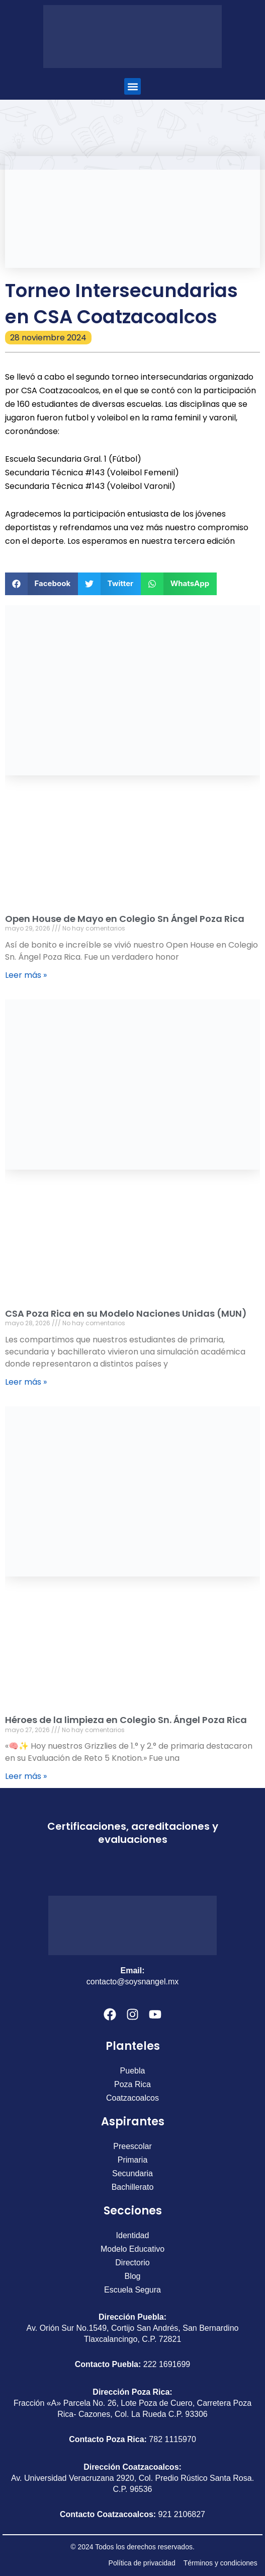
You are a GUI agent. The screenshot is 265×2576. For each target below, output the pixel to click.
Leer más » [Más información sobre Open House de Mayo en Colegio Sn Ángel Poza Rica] (26, 975)
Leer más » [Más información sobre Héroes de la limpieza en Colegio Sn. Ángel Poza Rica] (26, 1776)
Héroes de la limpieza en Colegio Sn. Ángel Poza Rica (126, 1719)
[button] (132, 86)
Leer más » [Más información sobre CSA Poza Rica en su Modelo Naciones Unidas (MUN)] (26, 1382)
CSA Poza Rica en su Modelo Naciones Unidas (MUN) (126, 1313)
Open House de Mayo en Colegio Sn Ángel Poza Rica (124, 918)
